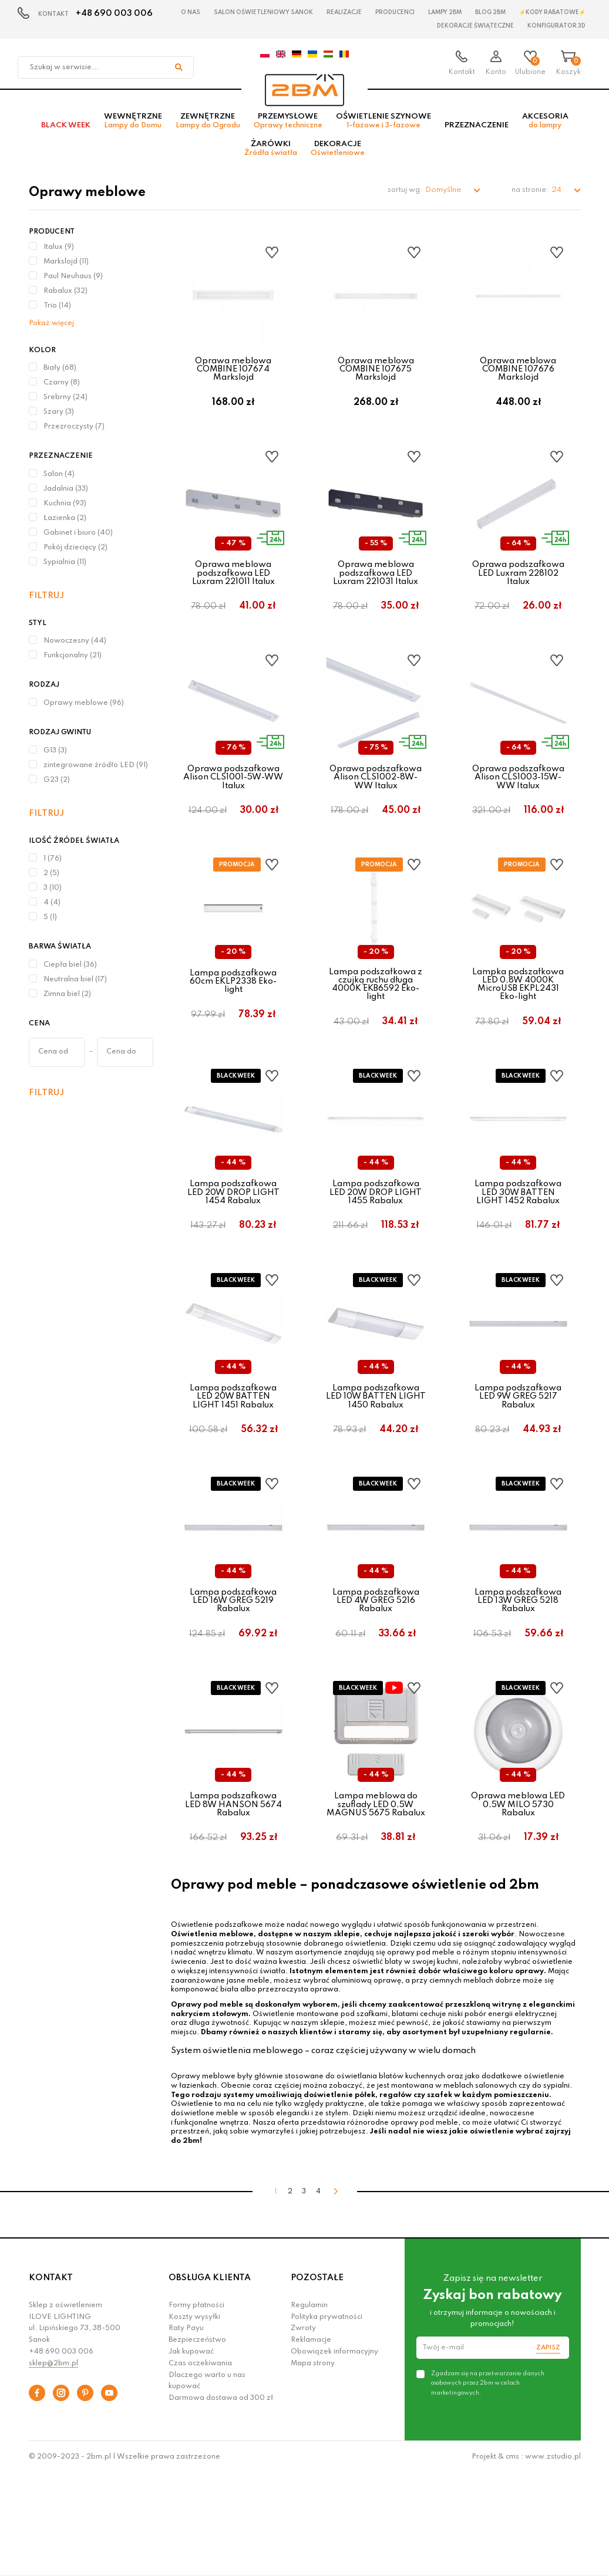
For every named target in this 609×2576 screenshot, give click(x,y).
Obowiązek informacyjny (334, 2453)
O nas (190, 12)
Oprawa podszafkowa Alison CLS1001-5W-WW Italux (233, 809)
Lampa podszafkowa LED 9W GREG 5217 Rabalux (518, 1463)
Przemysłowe (288, 129)
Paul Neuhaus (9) (73, 285)
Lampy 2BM (445, 12)
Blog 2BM (490, 12)
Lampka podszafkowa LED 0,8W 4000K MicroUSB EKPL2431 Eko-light (518, 1028)
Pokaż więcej (51, 332)
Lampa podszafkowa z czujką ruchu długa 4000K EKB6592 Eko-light (375, 1028)
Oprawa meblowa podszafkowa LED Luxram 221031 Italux (375, 593)
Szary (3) (58, 420)
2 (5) (51, 882)
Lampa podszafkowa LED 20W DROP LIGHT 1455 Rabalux (375, 1248)
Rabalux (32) (65, 299)
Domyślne (444, 198)
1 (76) (52, 867)
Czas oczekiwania (200, 2465)
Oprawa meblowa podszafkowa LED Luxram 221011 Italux (233, 593)
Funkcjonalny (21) (72, 664)
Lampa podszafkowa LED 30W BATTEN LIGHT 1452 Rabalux (518, 1248)
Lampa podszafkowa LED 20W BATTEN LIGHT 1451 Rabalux (233, 1463)
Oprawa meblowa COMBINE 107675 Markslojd (376, 378)
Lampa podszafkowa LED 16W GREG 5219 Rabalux (233, 1679)
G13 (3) (55, 759)
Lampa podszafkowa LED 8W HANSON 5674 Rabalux (233, 1894)
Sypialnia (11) (64, 571)
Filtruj (46, 604)
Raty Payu (186, 2430)
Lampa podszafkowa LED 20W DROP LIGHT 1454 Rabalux (233, 1248)
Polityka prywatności (326, 2418)
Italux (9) (58, 255)
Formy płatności (196, 2407)
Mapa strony (313, 2465)
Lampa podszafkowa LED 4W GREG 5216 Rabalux (375, 1679)
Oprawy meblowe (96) (83, 711)
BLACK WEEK (65, 134)
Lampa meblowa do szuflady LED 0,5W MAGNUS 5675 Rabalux (376, 1894)
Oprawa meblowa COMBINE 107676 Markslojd (518, 378)
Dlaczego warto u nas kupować (207, 2482)
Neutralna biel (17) (75, 988)
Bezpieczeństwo (197, 2442)
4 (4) (51, 911)
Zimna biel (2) (67, 1003)
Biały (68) (59, 376)
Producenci (395, 12)
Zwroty (303, 2430)
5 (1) (50, 926)
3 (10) (52, 896)
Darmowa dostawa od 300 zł (221, 2500)
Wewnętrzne (133, 129)
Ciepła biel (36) (70, 973)
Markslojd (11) (66, 270)
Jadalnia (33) (65, 497)
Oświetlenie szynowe (383, 129)
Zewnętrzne (208, 129)
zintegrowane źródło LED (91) (95, 774)
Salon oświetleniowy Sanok (263, 12)
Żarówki (270, 157)
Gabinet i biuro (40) (78, 541)
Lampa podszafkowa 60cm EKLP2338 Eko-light (233, 1025)
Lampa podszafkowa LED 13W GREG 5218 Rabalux (518, 1679)
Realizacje (344, 12)
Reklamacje (311, 2442)
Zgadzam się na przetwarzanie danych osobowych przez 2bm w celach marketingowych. (487, 2485)
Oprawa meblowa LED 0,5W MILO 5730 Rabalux (518, 1894)
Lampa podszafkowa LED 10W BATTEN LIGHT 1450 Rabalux (376, 1463)
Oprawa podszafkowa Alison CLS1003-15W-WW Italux (518, 809)
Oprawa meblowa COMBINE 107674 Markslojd (233, 378)
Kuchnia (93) (64, 512)
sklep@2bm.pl (53, 2465)
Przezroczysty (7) (74, 435)
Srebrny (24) (65, 406)
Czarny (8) (61, 391)
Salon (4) (59, 483)
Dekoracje (338, 157)
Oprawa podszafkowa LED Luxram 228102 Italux (518, 593)
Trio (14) (57, 314)
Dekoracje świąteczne (475, 26)
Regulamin (309, 2407)
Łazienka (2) (64, 527)
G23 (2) (56, 788)
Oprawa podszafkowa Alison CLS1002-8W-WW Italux (375, 809)
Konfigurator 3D (556, 26)
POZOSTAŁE (317, 2380)
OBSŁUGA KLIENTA (210, 2380)
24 (557, 198)
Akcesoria (545, 129)
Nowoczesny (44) (74, 649)
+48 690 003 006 (114, 13)
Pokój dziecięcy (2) (75, 556)
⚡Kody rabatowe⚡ (552, 12)
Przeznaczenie (477, 134)
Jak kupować (191, 2453)
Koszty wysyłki (194, 2418)
